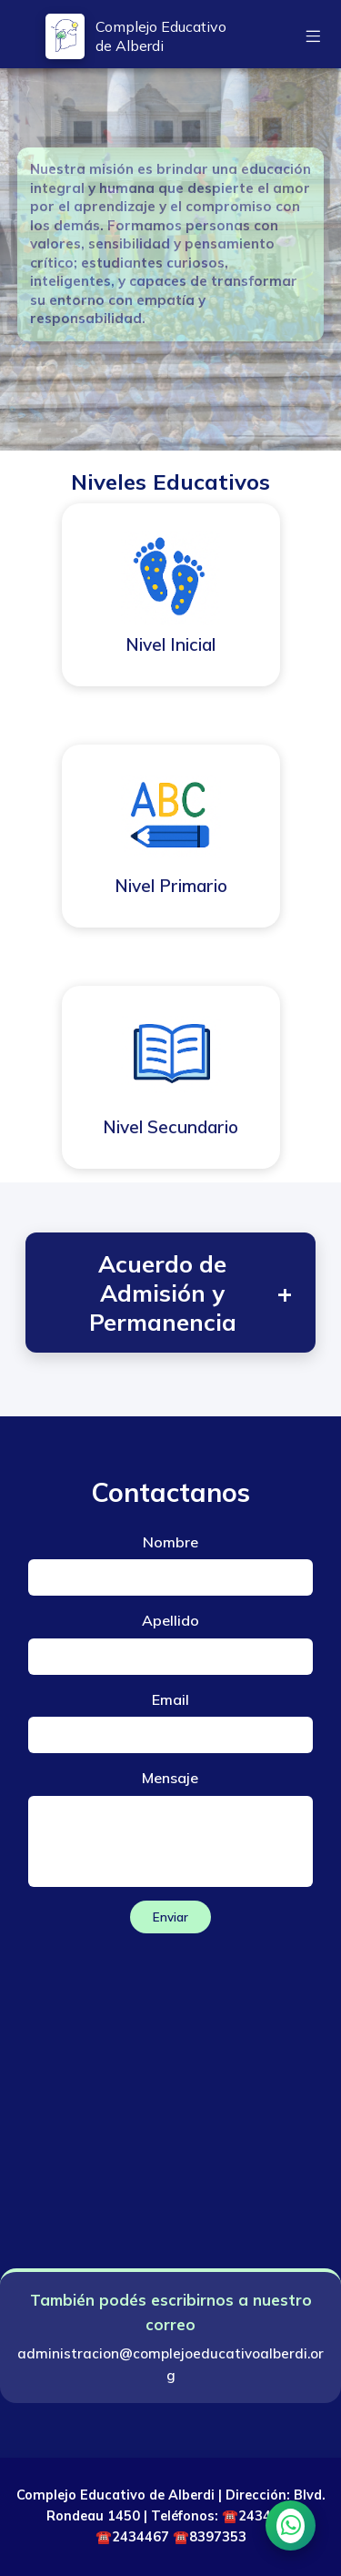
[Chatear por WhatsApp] (291, 2525)
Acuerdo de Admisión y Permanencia (191, 1292)
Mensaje (170, 1778)
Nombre (170, 1542)
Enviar (170, 1917)
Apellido (170, 1620)
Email (170, 1699)
